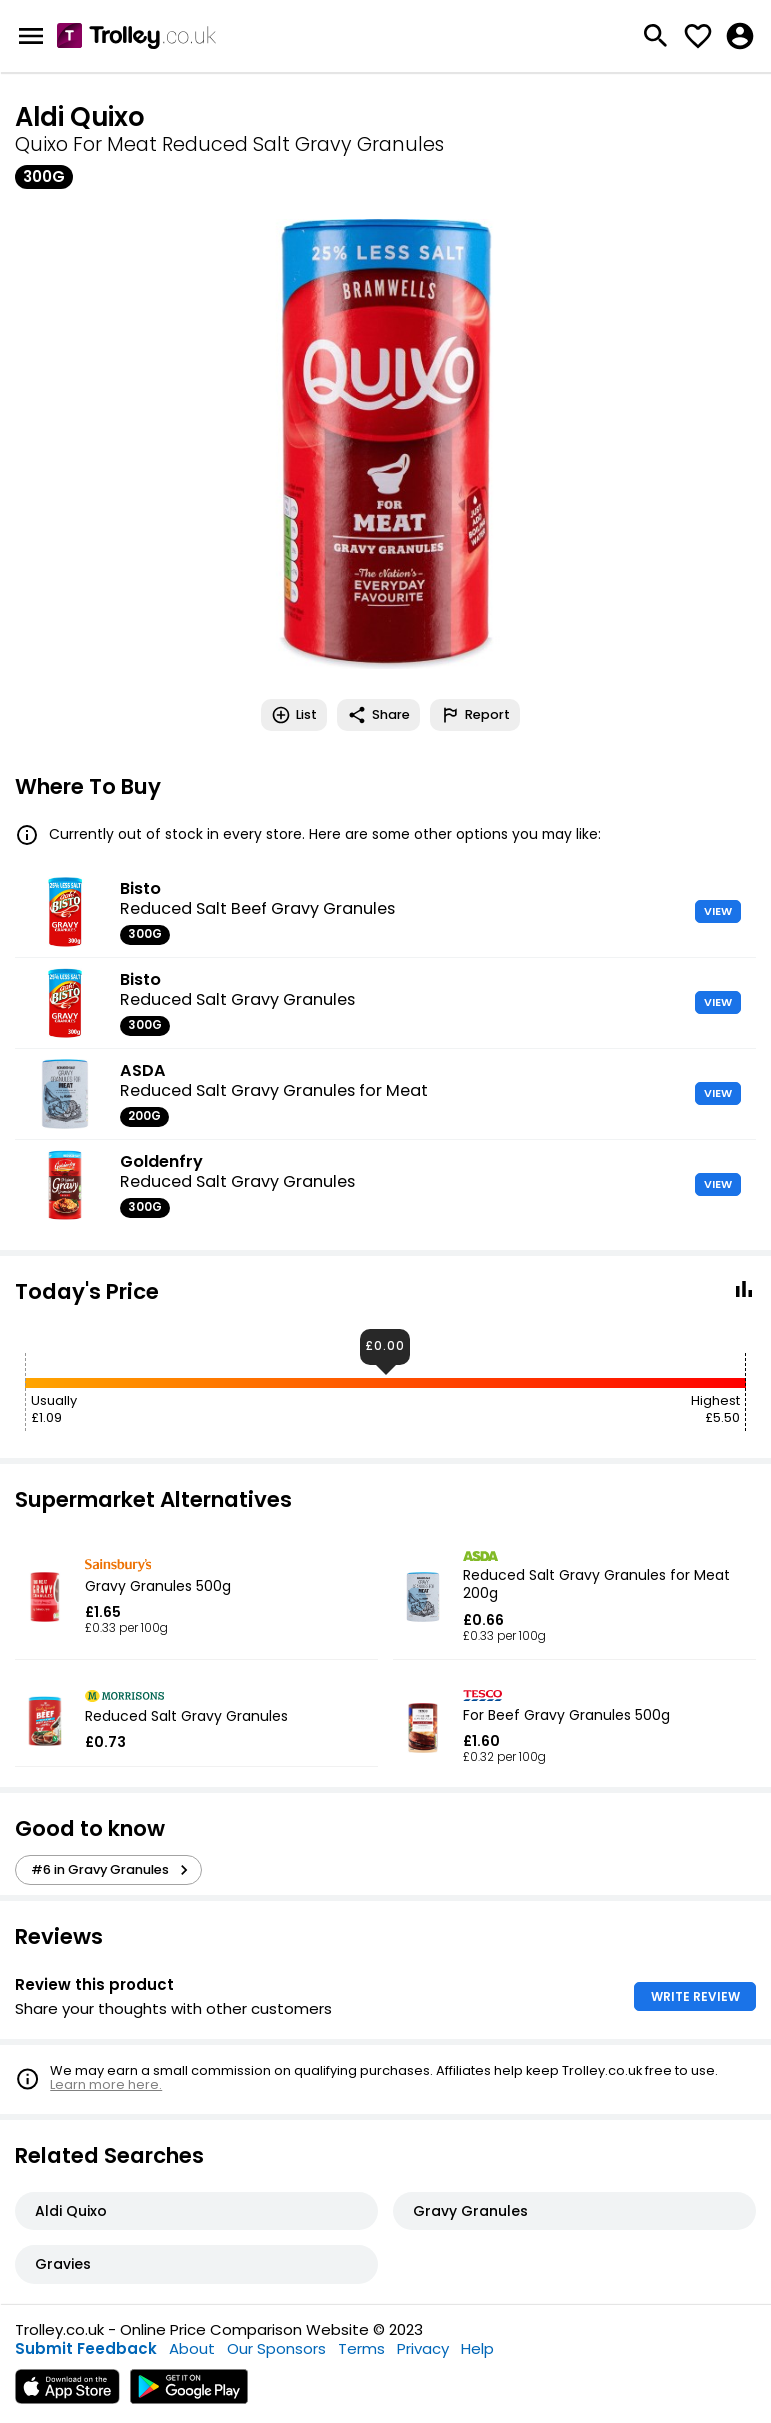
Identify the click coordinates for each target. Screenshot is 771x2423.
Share (378, 715)
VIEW (718, 911)
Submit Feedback (86, 2348)
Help (477, 2348)
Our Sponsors (276, 2348)
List (294, 715)
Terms (361, 2348)
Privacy (423, 2348)
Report (475, 715)
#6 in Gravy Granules (112, 1870)
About (192, 2348)
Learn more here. (106, 2084)
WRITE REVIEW (695, 1996)
